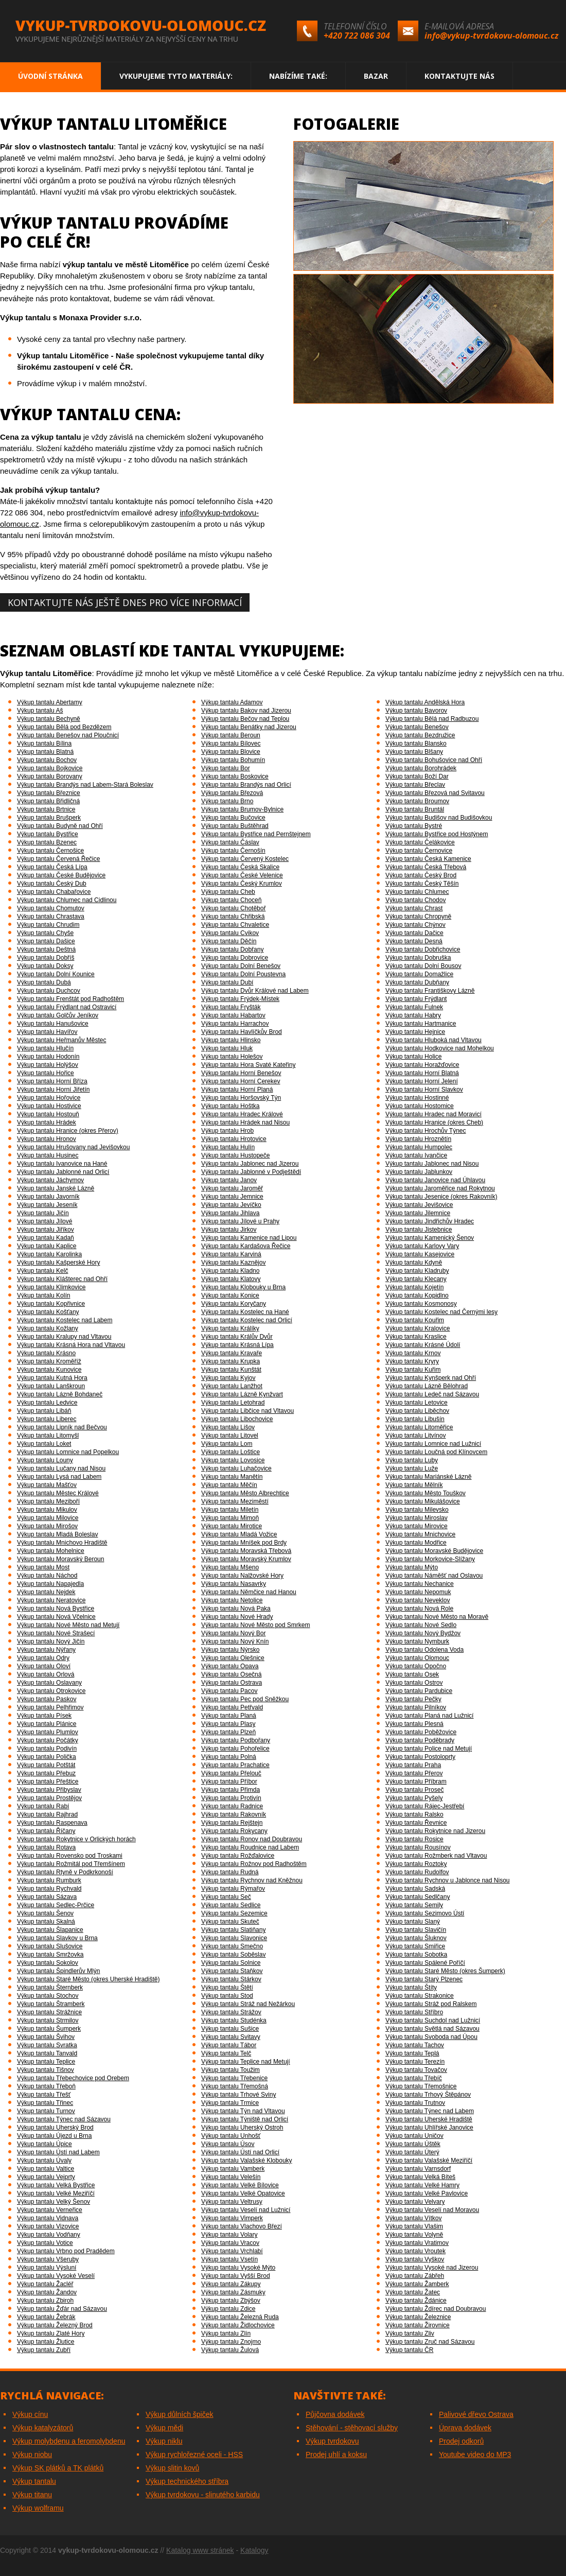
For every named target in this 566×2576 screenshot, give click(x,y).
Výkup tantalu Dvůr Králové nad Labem (255, 990)
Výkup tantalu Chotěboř (233, 908)
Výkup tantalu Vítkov (413, 2218)
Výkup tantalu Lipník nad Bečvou (62, 1427)
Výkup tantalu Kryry (412, 1361)
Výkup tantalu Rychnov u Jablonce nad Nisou (447, 1880)
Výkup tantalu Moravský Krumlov (246, 1559)
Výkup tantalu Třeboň (46, 2086)
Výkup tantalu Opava (229, 1666)
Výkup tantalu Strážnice (49, 2012)
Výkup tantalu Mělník (414, 1485)
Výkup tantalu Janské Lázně (55, 1188)
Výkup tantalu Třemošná (234, 2086)
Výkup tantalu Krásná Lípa (237, 1344)
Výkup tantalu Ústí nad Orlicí (240, 2152)
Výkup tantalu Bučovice (233, 817)
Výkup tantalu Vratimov (417, 2242)
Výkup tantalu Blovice (230, 751)
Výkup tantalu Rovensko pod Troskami (69, 1855)
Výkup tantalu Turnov (46, 2111)
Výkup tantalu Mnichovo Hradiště (62, 1542)
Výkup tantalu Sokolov (47, 1962)
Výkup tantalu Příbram (416, 1781)
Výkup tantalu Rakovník (233, 1814)
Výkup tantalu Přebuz (46, 1773)
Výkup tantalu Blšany (414, 751)
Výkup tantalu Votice (45, 2242)
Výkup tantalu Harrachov (235, 1023)
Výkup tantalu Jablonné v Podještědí (251, 1171)
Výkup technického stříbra (187, 2481)
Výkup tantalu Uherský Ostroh (242, 2127)
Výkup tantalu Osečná (231, 1674)
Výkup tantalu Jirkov (228, 1229)
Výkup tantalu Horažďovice (422, 1064)
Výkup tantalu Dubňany (417, 982)
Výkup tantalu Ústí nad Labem (58, 2152)
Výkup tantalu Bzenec (47, 842)
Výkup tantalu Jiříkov (45, 1229)
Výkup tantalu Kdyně (413, 1262)
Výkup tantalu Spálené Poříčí (425, 1962)
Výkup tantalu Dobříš (45, 957)
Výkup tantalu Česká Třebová (425, 867)
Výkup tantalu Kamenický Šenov (429, 1237)
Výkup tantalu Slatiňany (233, 1929)
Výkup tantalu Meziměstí (235, 1501)
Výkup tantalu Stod (227, 1995)
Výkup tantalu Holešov (231, 1056)
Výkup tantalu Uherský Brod (55, 2127)
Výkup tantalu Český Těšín (422, 883)
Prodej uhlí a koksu (336, 2454)
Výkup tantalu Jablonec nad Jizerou (249, 1163)
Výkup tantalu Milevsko (417, 1509)
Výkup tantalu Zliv (409, 2333)
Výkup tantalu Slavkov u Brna (57, 1938)
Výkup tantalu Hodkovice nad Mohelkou (439, 1048)
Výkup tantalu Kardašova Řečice (245, 1246)
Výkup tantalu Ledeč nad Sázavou (432, 1394)
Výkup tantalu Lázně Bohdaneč (59, 1394)
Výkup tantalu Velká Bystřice (56, 2185)
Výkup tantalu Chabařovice (54, 891)
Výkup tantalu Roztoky (416, 1864)
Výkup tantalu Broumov (417, 801)
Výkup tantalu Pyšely (414, 1798)
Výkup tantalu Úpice (44, 2144)
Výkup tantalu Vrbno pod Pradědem (66, 2251)
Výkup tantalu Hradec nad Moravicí (433, 1114)
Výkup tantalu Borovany (49, 776)
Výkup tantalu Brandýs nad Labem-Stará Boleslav (85, 784)
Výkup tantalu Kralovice (417, 1328)
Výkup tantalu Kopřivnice (51, 1303)
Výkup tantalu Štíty (411, 1987)
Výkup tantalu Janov (229, 1180)
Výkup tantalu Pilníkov (415, 1707)
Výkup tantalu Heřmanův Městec (61, 1040)
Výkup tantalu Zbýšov (230, 2300)
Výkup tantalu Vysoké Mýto (238, 2267)
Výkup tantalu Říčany (46, 1831)
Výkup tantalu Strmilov (47, 2020)
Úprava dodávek (465, 2428)
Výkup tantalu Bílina (44, 743)
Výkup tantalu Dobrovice (234, 957)
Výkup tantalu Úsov (227, 2144)
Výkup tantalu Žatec (412, 2292)
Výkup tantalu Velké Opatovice (243, 2193)
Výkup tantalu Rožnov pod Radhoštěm (254, 1864)
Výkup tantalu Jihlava (230, 1213)
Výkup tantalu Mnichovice (420, 1534)
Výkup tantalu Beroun (230, 735)
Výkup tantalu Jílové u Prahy (240, 1221)
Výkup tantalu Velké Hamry (422, 2185)
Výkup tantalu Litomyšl (48, 1435)
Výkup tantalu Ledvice (47, 1402)
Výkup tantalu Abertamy (49, 702)
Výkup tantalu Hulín (228, 1147)
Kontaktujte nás (459, 76)
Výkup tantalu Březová (232, 793)
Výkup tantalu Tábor (228, 2045)
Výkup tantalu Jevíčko (231, 1204)
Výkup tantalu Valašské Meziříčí (428, 2160)
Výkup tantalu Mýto (411, 1567)
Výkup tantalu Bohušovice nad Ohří (433, 760)
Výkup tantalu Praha (413, 1765)
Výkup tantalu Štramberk (50, 2004)
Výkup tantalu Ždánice (416, 2300)
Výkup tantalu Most (43, 1567)
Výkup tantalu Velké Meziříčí (56, 2193)
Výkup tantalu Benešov (417, 727)
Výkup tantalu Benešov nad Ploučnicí (68, 735)
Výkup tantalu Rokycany (234, 1831)
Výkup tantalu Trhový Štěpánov (428, 2094)
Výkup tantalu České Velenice (242, 875)
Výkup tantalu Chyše (45, 933)
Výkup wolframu (38, 2508)
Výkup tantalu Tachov (414, 2045)
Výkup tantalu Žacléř (45, 2284)
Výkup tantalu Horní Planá (237, 1089)
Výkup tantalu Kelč (42, 1270)
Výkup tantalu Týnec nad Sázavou (64, 2119)
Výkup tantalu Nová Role (419, 1608)
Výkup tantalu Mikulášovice (422, 1501)
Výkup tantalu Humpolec (418, 1147)
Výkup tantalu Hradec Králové (242, 1114)
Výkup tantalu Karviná (231, 1254)
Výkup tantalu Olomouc (417, 1658)
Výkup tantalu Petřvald (232, 1707)
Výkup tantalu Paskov (46, 1699)
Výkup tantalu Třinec (45, 2102)
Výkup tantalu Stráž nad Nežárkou (248, 2004)
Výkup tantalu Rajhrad (47, 1814)
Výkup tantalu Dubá (44, 982)
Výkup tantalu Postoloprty (420, 1756)
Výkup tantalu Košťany (48, 1312)
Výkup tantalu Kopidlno (417, 1295)
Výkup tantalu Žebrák (46, 2317)
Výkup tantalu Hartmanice (420, 1023)
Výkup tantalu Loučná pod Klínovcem (436, 1452)
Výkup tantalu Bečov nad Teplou (245, 718)
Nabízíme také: (298, 76)
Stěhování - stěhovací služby (352, 2428)
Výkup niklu (164, 2441)
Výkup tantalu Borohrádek (420, 768)
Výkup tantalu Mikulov (47, 1509)
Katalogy (254, 2550)
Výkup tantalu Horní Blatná (422, 1073)
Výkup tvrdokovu (332, 2441)
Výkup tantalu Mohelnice (50, 1550)
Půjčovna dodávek (335, 2414)
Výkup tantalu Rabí (43, 1806)
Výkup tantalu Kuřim (412, 1369)
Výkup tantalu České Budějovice (61, 875)
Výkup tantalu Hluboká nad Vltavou (433, 1040)
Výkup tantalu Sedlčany (417, 1896)
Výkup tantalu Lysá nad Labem (59, 1476)
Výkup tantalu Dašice (46, 941)
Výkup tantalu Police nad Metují (428, 1748)
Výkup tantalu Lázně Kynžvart (242, 1394)
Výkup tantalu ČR (409, 2350)
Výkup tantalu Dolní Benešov (240, 966)
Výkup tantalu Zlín (226, 2333)
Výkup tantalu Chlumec (417, 891)
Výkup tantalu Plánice (46, 1723)
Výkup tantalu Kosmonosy (421, 1303)
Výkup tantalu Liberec (46, 1419)
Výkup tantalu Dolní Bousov (423, 966)
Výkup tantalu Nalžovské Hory (242, 1575)
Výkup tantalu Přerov (414, 1773)
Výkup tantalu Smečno (232, 1946)
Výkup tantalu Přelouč (231, 1773)
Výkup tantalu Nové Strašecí (56, 1633)
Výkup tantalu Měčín (229, 1485)
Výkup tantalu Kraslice (416, 1336)
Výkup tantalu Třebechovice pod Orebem (73, 2078)
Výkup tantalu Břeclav (415, 784)
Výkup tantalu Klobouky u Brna (243, 1287)
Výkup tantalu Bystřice (47, 834)
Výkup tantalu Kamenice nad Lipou (248, 1237)
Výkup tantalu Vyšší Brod (235, 2275)
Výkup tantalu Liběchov (417, 1410)
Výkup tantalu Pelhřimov (50, 1707)
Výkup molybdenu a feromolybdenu (68, 2441)
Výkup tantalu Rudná (229, 1872)
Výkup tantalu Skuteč (230, 1921)
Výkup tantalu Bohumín (233, 760)
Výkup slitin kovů (172, 2468)
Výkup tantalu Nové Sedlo (420, 1625)
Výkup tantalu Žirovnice (417, 2325)
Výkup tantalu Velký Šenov (53, 2201)
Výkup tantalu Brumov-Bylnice (242, 809)
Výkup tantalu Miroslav (416, 1518)
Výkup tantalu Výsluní (46, 2267)
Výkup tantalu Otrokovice (51, 1691)
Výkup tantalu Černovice (418, 850)
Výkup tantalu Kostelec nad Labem (64, 1320)
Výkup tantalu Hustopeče (235, 1155)
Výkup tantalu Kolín (43, 1295)
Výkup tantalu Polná (228, 1756)
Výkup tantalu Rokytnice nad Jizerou (435, 1831)
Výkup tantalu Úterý (412, 2152)
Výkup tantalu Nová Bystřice (55, 1608)
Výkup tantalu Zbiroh (45, 2300)
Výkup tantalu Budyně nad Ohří (60, 825)
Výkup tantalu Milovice (47, 1518)
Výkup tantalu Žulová (230, 2350)
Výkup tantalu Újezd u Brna (54, 2135)
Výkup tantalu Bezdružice (420, 735)
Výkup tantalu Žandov (47, 2292)
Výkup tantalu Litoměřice (419, 1427)
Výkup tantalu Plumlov (47, 1732)
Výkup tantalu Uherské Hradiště (428, 2119)
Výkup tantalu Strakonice (419, 1995)
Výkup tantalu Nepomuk (418, 1592)
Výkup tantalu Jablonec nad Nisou (432, 1163)
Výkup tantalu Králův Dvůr (237, 1336)
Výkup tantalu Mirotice (231, 1526)
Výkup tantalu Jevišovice (419, 1204)
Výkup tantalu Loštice (230, 1452)
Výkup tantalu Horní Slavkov (424, 1089)
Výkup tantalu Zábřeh (414, 2275)
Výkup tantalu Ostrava (231, 1682)
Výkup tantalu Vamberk (232, 2168)
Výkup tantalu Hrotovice (234, 1139)
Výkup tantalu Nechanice (419, 1583)
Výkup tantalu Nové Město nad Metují (68, 1625)
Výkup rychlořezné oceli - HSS (194, 2454)
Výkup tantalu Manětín (231, 1476)
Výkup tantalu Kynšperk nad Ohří (430, 1377)
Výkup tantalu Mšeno (230, 1567)
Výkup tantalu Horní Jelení (421, 1081)
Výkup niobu (32, 2454)
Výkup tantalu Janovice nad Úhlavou (435, 1180)
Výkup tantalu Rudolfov (417, 1872)
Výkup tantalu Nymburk (417, 1641)
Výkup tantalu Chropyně (418, 916)
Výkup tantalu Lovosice (232, 1460)
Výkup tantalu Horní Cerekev (240, 1081)
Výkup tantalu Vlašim (414, 2226)
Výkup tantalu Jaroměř (232, 1188)
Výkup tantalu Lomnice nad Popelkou (68, 1452)
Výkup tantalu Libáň (44, 1410)
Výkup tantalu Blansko (416, 743)
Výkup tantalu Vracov (230, 2242)
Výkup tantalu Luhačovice (236, 1468)
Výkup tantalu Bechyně (48, 718)
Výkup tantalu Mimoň (230, 1518)
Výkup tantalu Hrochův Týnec (425, 1130)
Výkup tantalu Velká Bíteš (420, 2177)
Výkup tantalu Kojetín (414, 1287)
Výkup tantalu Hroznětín (418, 1139)
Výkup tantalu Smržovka (50, 1954)
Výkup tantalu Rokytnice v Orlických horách (76, 1839)
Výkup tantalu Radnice (232, 1806)
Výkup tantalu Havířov (47, 1031)
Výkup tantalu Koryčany (233, 1303)
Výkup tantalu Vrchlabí (232, 2251)
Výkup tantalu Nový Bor (233, 1633)
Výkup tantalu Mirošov (47, 1526)
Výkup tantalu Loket (44, 1443)
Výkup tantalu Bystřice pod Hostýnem (436, 834)
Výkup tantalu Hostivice (49, 1106)
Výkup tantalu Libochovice (237, 1419)
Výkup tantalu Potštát (46, 1765)
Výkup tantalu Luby (411, 1460)
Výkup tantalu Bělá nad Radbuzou (432, 718)
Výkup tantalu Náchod (47, 1575)
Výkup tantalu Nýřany (46, 1649)
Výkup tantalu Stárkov (231, 1979)
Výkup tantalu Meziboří (48, 1501)
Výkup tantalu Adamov (231, 702)
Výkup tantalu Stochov (47, 1995)
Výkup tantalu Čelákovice (420, 842)
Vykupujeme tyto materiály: (176, 76)
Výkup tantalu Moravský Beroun (60, 1559)
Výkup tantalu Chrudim (48, 924)
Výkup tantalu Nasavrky (233, 1583)
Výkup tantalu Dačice (414, 933)
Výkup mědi (164, 2428)
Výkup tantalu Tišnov (45, 2069)
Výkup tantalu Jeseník (47, 1204)
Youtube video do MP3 (475, 2454)
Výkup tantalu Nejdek (46, 1592)
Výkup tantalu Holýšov (47, 1064)
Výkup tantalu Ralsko (414, 1814)
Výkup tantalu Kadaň (45, 1237)
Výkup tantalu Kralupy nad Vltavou (64, 1336)
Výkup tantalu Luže (411, 1468)
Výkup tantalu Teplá (412, 2053)
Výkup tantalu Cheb (228, 891)
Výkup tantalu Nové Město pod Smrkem (255, 1625)
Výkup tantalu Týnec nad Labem (429, 2111)
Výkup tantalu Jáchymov (50, 1180)
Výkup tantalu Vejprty (46, 2177)
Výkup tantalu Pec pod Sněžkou (245, 1699)
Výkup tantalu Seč (226, 1896)
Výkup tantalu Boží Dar (417, 776)
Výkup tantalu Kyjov (228, 1377)
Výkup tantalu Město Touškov (425, 1493)
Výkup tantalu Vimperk (232, 2218)
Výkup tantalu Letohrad (232, 1402)
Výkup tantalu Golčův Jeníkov (57, 1015)
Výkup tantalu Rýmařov (233, 1888)
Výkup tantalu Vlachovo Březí (241, 2226)
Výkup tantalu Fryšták (230, 1007)
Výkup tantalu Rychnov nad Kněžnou (252, 1880)
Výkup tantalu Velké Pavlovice (426, 2193)
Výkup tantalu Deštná (46, 949)
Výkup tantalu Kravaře (231, 1353)
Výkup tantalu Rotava (46, 1847)
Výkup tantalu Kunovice (49, 1369)
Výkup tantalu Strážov (231, 2012)
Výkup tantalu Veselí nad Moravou (432, 2210)
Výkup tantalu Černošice (50, 850)
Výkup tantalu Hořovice (48, 1097)
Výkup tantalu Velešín (230, 2177)
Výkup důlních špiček (180, 2414)
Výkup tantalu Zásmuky (233, 2292)
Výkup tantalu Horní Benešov (241, 1073)
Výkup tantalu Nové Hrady (237, 1616)
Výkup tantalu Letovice (416, 1402)
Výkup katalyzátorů (42, 2428)
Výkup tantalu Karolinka (49, 1254)
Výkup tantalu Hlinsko (230, 1040)
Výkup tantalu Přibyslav (49, 1789)
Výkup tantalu (34, 2481)
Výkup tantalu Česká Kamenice (428, 858)
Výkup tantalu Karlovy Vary (422, 1246)
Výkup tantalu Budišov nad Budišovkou (438, 817)
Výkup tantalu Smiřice (415, 1946)
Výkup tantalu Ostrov (414, 1682)
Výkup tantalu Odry (43, 1658)
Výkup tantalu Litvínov (415, 1435)
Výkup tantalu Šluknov (416, 1938)
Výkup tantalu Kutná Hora (52, 1377)
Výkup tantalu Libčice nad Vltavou (247, 1410)
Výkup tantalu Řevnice (416, 1822)
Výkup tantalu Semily (414, 1905)
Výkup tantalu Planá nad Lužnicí (429, 1715)
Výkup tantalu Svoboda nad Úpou (431, 2037)
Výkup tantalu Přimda (230, 1789)
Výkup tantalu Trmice (230, 2102)
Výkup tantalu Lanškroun (51, 1386)
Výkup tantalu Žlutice (45, 2341)
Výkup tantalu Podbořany (235, 1740)
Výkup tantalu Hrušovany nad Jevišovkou (73, 1147)
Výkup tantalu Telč (226, 2053)
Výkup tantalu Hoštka (230, 1106)
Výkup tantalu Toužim (230, 2069)
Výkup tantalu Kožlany (47, 1328)
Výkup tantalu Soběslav (233, 1954)
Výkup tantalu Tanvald (47, 2053)
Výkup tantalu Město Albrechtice (245, 1493)
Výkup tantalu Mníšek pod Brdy (244, 1542)
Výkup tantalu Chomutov (50, 908)
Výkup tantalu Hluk (227, 1048)
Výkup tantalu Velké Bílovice (240, 2185)
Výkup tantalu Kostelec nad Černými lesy (441, 1312)
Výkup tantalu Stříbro (414, 2012)
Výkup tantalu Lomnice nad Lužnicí (433, 1443)
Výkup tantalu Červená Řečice (58, 858)
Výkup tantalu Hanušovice (53, 1023)
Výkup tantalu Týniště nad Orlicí (244, 2119)
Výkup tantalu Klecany (416, 1279)
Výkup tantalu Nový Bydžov (423, 1633)
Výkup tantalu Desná (414, 941)
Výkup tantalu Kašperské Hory (58, 1262)
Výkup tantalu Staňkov (231, 1971)
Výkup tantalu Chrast (414, 908)
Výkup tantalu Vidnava (47, 2218)
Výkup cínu (30, 2414)
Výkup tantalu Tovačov (416, 2069)
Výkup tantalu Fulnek (414, 1007)
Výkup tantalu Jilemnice (417, 1213)
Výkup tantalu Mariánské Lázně (428, 1476)
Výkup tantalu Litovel (229, 1435)
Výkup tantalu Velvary (415, 2201)
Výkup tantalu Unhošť (230, 2135)
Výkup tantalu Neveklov (417, 1600)
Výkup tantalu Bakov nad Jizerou (246, 710)
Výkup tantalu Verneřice (49, 2210)
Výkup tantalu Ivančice (416, 1155)
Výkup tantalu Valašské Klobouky (246, 2160)
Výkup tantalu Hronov (46, 1139)
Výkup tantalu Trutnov (415, 2102)
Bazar (376, 76)
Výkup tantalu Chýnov (415, 924)
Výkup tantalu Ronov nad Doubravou (251, 1839)
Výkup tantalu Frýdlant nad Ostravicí (66, 1007)
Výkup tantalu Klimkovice (51, 1287)
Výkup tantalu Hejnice (415, 1031)
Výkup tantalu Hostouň (48, 1114)
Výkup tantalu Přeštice (47, 1781)
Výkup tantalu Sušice (230, 2028)
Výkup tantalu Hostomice (419, 1106)
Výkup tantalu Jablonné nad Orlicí (63, 1171)
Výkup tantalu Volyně (414, 2234)
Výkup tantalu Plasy (228, 1723)
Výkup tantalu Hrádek (46, 1122)
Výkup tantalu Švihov (46, 2037)
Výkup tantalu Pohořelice (235, 1748)
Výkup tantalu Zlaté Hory (50, 2333)
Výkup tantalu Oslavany (49, 1682)
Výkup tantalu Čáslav (230, 842)
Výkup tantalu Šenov (45, 1913)
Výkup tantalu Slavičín (415, 1929)
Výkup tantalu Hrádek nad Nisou (245, 1122)
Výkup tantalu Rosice (414, 1839)
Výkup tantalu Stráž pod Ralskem (430, 2004)
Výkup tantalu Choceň (231, 900)
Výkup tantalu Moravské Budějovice (434, 1550)
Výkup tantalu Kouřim (414, 1320)
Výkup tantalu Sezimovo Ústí (424, 1913)
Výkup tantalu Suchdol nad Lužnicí (432, 2020)
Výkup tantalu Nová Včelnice (56, 1616)
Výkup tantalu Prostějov (49, 1798)
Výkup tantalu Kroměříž (49, 1361)
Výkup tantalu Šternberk (50, 1987)
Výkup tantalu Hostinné (417, 1097)
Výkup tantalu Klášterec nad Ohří (62, 1279)
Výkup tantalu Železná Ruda (240, 2317)
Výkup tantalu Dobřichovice (422, 949)
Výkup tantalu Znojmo (231, 2341)
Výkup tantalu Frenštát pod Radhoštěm (70, 998)
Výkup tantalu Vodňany (48, 2234)
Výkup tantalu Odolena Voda (424, 1649)
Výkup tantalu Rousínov (418, 1847)
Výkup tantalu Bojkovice (49, 768)
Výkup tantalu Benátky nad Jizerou (248, 727)
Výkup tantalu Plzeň (228, 1732)
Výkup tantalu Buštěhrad (235, 825)
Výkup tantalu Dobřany (232, 949)
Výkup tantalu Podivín (47, 1748)
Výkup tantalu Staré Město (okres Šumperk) (445, 1971)
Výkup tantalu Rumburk (49, 1880)
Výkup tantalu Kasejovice (419, 1254)
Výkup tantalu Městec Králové (58, 1493)
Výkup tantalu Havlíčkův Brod (241, 1031)
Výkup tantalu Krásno (46, 1353)
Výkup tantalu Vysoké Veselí (56, 2275)
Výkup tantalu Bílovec (230, 743)
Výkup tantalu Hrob (227, 1130)
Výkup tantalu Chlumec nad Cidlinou (66, 900)
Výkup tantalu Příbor (229, 1781)
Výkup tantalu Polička (46, 1756)
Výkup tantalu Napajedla (50, 1583)
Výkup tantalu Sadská (415, 1888)
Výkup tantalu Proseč (414, 1789)
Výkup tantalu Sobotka (416, 1954)
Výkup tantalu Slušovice (49, 1946)
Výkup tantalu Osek (412, 1674)
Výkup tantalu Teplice (46, 2061)
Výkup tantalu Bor (225, 768)
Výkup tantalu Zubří (43, 2350)
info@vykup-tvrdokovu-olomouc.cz (491, 35)
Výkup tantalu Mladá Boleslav (57, 1534)
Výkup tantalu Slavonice (234, 1938)
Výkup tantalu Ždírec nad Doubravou (435, 2308)
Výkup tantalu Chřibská (232, 916)
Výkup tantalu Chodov (415, 900)
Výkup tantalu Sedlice (230, 1905)
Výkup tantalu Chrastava (50, 916)
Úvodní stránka (50, 76)
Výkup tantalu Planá (228, 1715)
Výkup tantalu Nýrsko (230, 1649)
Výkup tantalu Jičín (43, 1213)
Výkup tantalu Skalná (46, 1921)
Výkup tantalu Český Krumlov (241, 883)
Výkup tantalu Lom (226, 1443)
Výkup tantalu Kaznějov (233, 1262)
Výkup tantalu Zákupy (230, 2284)
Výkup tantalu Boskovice (235, 776)
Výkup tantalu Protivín (231, 1798)
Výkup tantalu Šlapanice (50, 1929)
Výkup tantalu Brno (227, 801)
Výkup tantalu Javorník (48, 1196)
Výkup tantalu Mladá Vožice (239, 1534)
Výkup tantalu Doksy (45, 966)
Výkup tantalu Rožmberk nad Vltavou (436, 1855)
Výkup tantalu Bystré (413, 825)
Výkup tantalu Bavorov (416, 710)
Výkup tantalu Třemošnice (421, 2086)
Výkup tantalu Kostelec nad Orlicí (246, 1320)
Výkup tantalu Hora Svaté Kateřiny (248, 1064)
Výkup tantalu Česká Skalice (240, 867)
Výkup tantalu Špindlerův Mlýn (58, 1971)
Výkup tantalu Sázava (47, 1896)
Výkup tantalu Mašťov (47, 1485)
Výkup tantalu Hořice (45, 1073)
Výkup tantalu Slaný (412, 1921)
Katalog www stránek (200, 2550)
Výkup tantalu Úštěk (412, 2144)
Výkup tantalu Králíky (230, 1328)
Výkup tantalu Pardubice (418, 1691)
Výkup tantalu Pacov (229, 1691)
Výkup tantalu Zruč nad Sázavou (429, 2341)
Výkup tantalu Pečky (413, 1699)
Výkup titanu (32, 2495)
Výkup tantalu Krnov (412, 1353)
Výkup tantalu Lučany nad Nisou (61, 1468)
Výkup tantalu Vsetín (229, 2259)
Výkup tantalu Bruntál (414, 809)
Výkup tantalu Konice (230, 1295)
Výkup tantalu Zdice (228, 2308)
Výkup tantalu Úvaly (44, 2160)
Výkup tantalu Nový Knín (235, 1641)
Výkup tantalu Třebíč (413, 2078)
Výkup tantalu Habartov (233, 1015)
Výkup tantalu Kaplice (46, 1246)
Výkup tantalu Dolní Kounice (56, 974)
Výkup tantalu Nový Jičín (50, 1641)
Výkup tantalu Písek (44, 1715)
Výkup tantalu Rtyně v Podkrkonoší (65, 1872)
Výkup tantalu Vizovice (48, 2226)
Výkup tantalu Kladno (230, 1270)
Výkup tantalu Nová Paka (236, 1608)
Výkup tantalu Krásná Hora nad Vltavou (71, 1344)
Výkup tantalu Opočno (415, 1666)
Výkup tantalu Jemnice (232, 1196)
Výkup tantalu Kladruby (417, 1270)
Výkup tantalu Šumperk (49, 2028)
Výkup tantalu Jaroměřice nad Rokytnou (440, 1188)
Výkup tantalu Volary (229, 2234)
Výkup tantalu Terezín (415, 2061)
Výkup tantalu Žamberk (417, 2284)
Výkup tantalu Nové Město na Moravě (436, 1616)
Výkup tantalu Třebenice (234, 2078)
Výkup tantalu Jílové (44, 1221)
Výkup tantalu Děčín (228, 941)
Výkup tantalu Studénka (234, 2020)
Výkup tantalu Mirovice (416, 1526)
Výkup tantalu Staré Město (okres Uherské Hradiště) (88, 1979)
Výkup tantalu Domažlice (419, 974)
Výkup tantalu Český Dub (51, 883)
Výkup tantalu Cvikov (230, 933)
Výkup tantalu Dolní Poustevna (243, 974)
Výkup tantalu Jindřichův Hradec (429, 1221)
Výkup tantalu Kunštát (231, 1369)
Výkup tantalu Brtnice (46, 809)
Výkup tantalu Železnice (418, 2317)
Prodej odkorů (461, 2441)
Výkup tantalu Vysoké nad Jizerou (431, 2267)
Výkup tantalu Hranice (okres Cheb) (434, 1122)
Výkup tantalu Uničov (414, 2135)
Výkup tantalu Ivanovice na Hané (62, 1163)
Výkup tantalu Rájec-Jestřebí (424, 1806)
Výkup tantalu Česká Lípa (52, 867)
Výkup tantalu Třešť (43, 2094)
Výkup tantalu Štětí (227, 1987)
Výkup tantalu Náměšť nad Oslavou (434, 1575)
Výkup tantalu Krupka (230, 1361)
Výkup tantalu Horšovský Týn (241, 1097)
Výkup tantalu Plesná (414, 1723)
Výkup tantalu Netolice (231, 1600)
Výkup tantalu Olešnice (232, 1658)
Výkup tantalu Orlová (45, 1674)
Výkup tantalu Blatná (45, 751)
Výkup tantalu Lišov (228, 1427)
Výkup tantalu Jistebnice (418, 1229)
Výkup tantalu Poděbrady (419, 1740)
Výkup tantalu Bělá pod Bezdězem (64, 727)
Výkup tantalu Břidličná (48, 801)
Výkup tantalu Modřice (416, 1542)
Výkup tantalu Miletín (229, 1509)
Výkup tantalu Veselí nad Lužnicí (245, 2210)
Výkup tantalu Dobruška (418, 957)
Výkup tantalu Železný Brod (55, 2325)
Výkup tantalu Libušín (415, 1419)
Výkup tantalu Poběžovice (420, 1732)
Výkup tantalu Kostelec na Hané (245, 1312)
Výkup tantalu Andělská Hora (425, 702)
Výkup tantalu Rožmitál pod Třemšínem (71, 1864)
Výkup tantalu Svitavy (230, 2037)
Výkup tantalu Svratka (47, 2045)
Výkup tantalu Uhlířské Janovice (429, 2127)
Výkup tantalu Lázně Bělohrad (426, 1386)
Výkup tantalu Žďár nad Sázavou (62, 2308)
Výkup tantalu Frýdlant (416, 998)
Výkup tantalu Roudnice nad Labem (250, 1847)
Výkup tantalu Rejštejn (231, 1822)
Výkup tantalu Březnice (48, 793)
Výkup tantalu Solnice (230, 1962)
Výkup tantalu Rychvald (49, 1888)
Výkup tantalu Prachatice (235, 1765)
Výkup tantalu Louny (45, 1460)
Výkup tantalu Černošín (233, 850)
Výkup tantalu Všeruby (48, 2259)
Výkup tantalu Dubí (227, 982)
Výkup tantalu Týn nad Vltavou (243, 2111)
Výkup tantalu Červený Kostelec (245, 858)
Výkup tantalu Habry (413, 1015)
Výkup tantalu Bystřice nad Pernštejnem (256, 834)
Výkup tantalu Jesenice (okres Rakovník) (441, 1196)
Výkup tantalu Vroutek (415, 2251)
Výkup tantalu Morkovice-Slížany (430, 1559)
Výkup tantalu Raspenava (52, 1822)
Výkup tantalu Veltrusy (231, 2201)
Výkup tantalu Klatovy (230, 1279)
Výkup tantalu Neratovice (51, 1600)
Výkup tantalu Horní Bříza (52, 1081)
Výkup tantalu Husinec (47, 1155)
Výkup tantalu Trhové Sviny (238, 2094)
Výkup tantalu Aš (40, 710)
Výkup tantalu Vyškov (414, 2259)
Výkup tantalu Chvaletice (235, 924)
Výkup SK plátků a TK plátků (57, 2468)
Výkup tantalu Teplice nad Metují (245, 2061)
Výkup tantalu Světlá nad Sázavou (432, 2028)
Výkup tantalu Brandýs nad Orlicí (246, 784)
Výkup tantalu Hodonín (48, 1056)
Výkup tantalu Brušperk (49, 817)
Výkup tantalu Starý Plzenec (424, 1979)
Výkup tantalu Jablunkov (418, 1171)
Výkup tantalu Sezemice (234, 1913)
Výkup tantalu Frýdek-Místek (240, 998)
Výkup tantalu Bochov (47, 760)
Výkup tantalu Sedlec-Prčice (55, 1905)
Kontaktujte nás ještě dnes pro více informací (125, 602)
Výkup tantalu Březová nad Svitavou (435, 793)
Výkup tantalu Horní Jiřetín (53, 1089)
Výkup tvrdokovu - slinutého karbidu (203, 2495)
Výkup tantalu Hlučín (45, 1048)
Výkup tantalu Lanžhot (231, 1386)
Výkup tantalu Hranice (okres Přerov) (67, 1130)
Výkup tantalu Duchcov (48, 990)
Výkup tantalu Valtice (45, 2168)
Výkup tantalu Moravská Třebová (246, 1550)
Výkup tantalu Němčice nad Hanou (248, 1592)
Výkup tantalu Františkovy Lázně (429, 990)
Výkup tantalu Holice (413, 1056)
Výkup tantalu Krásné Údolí (422, 1344)
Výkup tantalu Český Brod (420, 875)
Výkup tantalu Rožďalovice (237, 1855)
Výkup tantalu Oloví (43, 1666)
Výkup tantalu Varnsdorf (418, 2168)
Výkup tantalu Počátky (47, 1740)
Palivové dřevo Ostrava (476, 2414)
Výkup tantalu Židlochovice (238, 2325)
